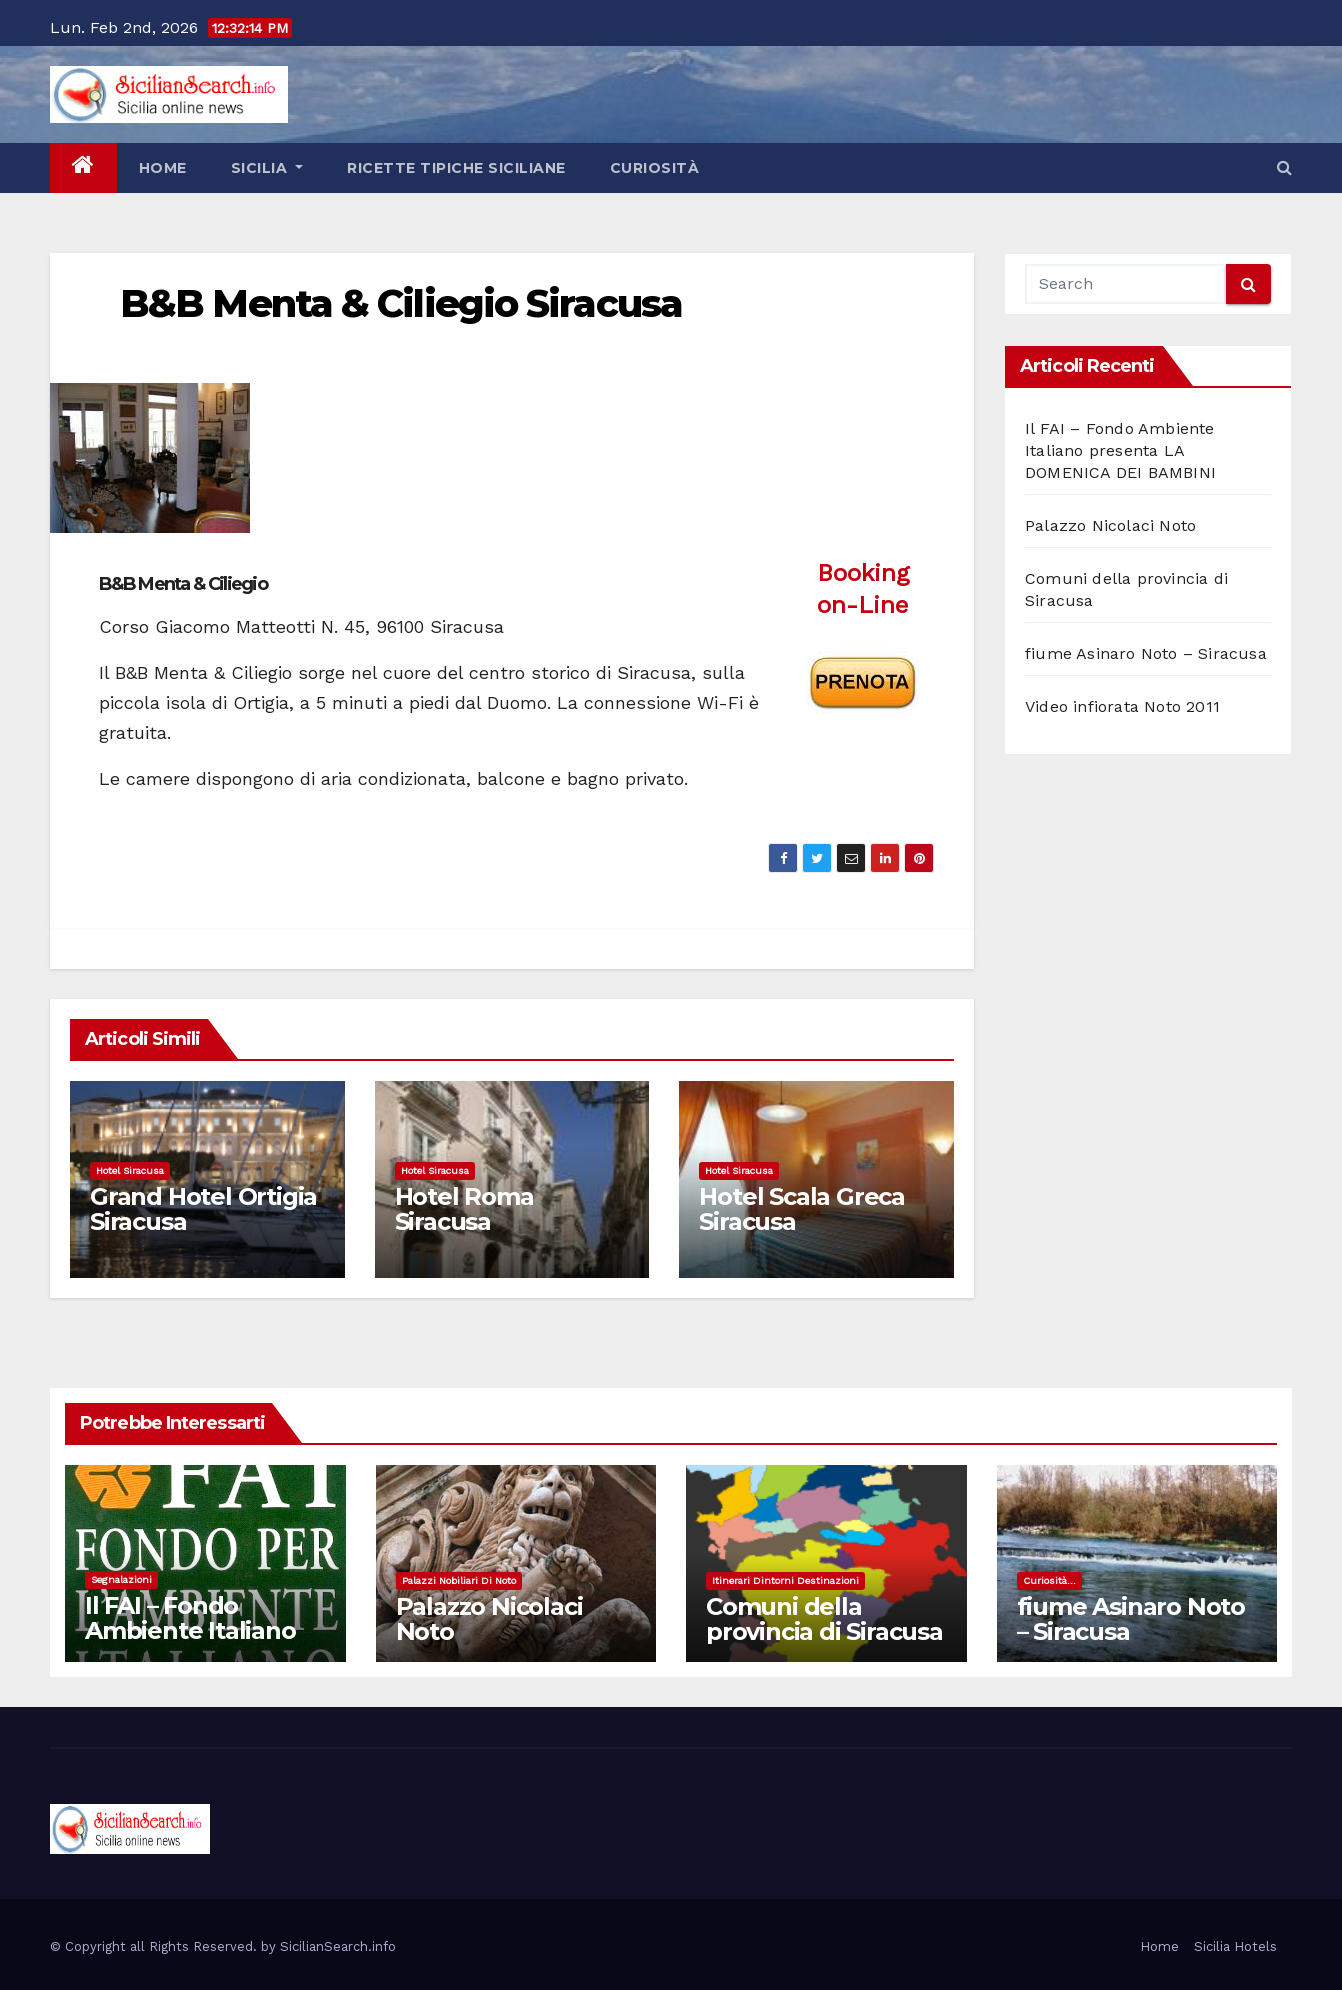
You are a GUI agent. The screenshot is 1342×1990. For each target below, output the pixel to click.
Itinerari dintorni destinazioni (785, 1580)
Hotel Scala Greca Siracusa (802, 1209)
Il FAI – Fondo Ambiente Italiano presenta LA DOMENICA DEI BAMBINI (1120, 450)
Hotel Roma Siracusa (464, 1209)
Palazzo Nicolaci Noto (1110, 525)
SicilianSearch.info (338, 1946)
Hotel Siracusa (130, 1170)
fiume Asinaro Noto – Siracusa (1146, 653)
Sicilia (267, 168)
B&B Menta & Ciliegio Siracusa (401, 303)
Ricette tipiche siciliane (456, 168)
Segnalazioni (121, 1579)
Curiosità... (1049, 1580)
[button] (1284, 167)
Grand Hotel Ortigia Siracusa (203, 1209)
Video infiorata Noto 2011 (1122, 706)
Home (163, 168)
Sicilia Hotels (1235, 1946)
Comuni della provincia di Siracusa (824, 1619)
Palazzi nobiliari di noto (459, 1580)
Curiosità (655, 168)
